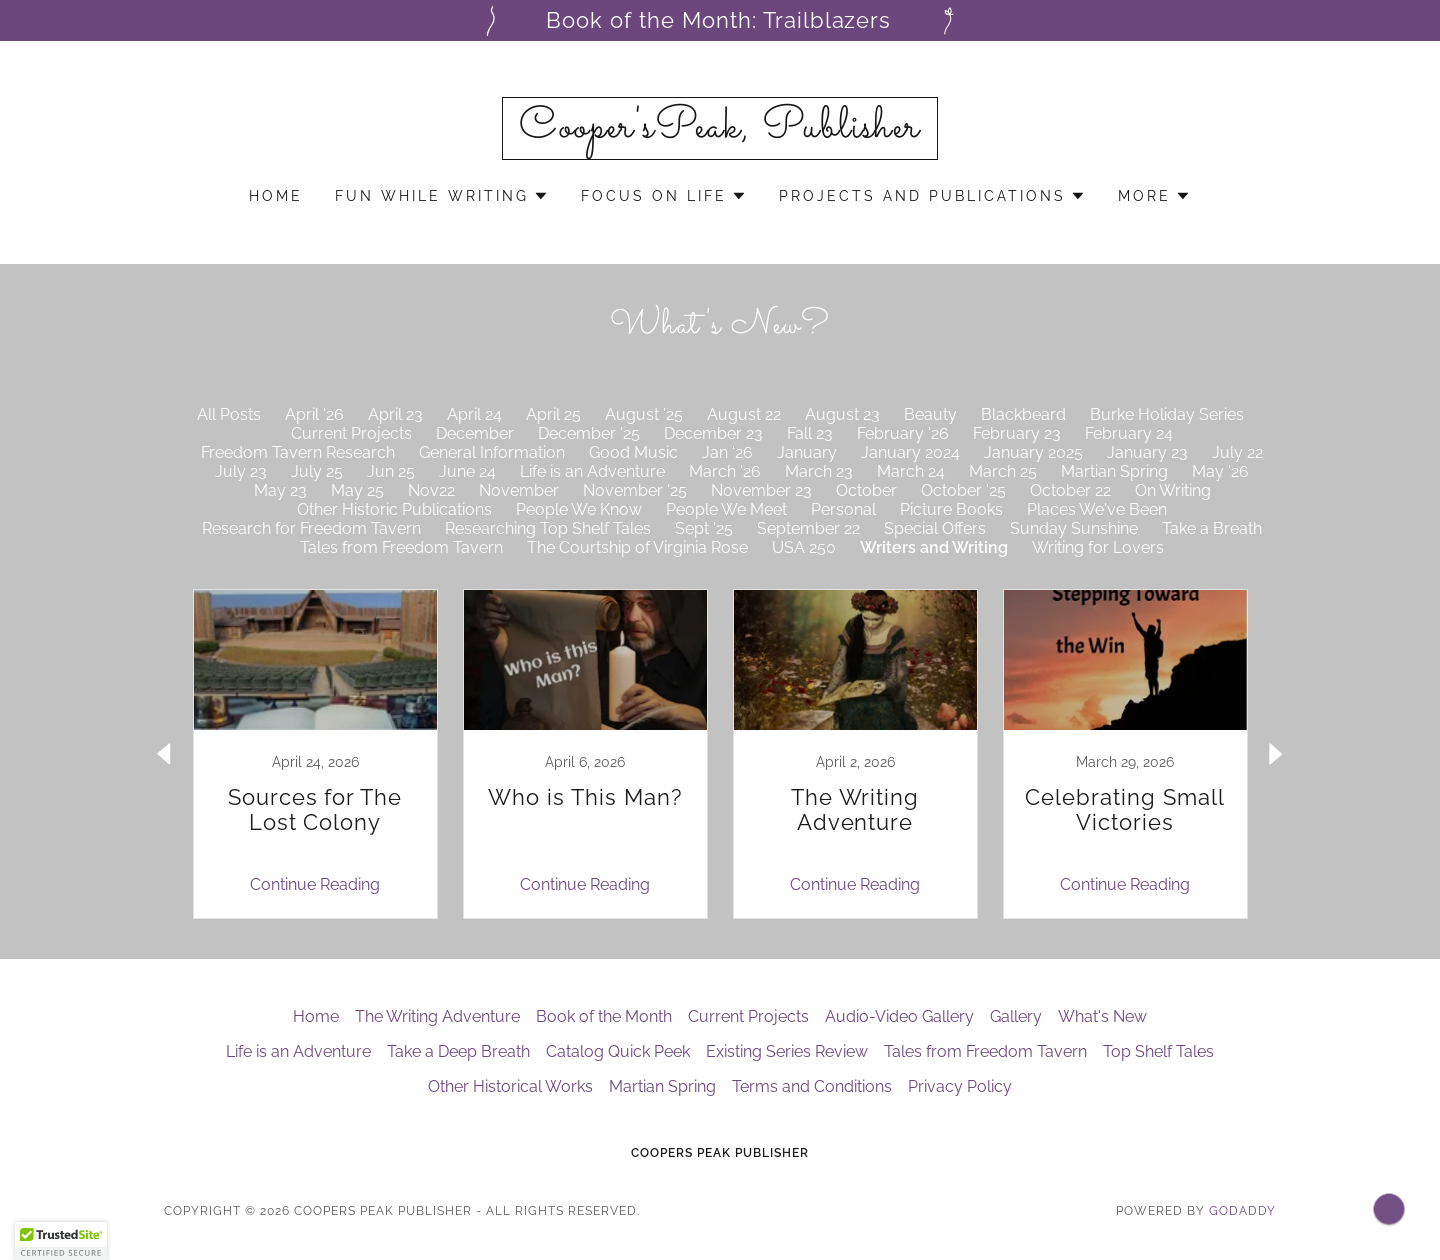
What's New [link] (1102, 1016)
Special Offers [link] (935, 528)
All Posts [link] (229, 414)
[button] (442, 196)
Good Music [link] (633, 452)
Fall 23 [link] (810, 433)
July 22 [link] (1237, 452)
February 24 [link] (1129, 433)
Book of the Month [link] (604, 1016)
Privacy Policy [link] (960, 1086)
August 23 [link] (842, 414)
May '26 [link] (1220, 471)
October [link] (866, 490)
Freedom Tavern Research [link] (298, 452)
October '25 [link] (963, 490)
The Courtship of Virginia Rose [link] (637, 547)
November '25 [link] (635, 490)
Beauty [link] (930, 414)
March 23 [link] (819, 471)
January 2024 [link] (910, 452)
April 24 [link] (474, 414)
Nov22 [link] (431, 490)
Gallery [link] (1016, 1016)
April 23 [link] (395, 414)
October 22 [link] (1070, 490)
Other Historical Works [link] (510, 1086)
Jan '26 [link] (727, 452)
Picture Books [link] (951, 509)
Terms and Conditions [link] (812, 1086)
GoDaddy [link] (1242, 1211)
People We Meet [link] (726, 509)
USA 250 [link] (804, 547)
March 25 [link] (1003, 471)
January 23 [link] (1147, 452)
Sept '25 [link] (704, 528)
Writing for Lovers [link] (1098, 547)
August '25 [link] (644, 414)
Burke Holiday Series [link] (1167, 414)
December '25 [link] (589, 433)
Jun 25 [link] (391, 471)
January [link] (807, 452)
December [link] (475, 433)
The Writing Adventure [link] (437, 1016)
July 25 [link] (317, 471)
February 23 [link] (1017, 433)
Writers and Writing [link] (934, 547)
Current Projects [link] (351, 433)
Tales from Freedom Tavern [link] (401, 547)
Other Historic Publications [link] (394, 509)
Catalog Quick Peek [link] (618, 1051)
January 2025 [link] (1033, 452)
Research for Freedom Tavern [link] (311, 528)
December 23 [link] (713, 433)
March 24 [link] (911, 471)
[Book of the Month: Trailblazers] (720, 20)
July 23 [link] (241, 471)
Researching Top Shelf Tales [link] (548, 528)
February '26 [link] (903, 433)
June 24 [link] (467, 471)
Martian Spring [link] (1114, 471)
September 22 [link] (808, 528)
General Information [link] (492, 452)
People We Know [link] (579, 509)
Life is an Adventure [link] (592, 471)
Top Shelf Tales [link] (1158, 1051)
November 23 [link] (761, 490)
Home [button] (316, 1016)
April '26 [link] (314, 414)
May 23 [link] (280, 490)
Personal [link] (843, 509)
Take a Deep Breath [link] (458, 1051)
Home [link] (276, 196)
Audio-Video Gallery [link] (899, 1016)
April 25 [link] (553, 414)
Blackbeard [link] (1023, 414)
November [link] (519, 490)
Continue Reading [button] (315, 884)
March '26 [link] (725, 471)
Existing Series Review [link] (787, 1051)
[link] (719, 131)
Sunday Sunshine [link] (1074, 528)
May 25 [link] (357, 490)
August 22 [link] (744, 414)
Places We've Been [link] (1097, 509)
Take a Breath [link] (1212, 528)
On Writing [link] (1173, 490)
